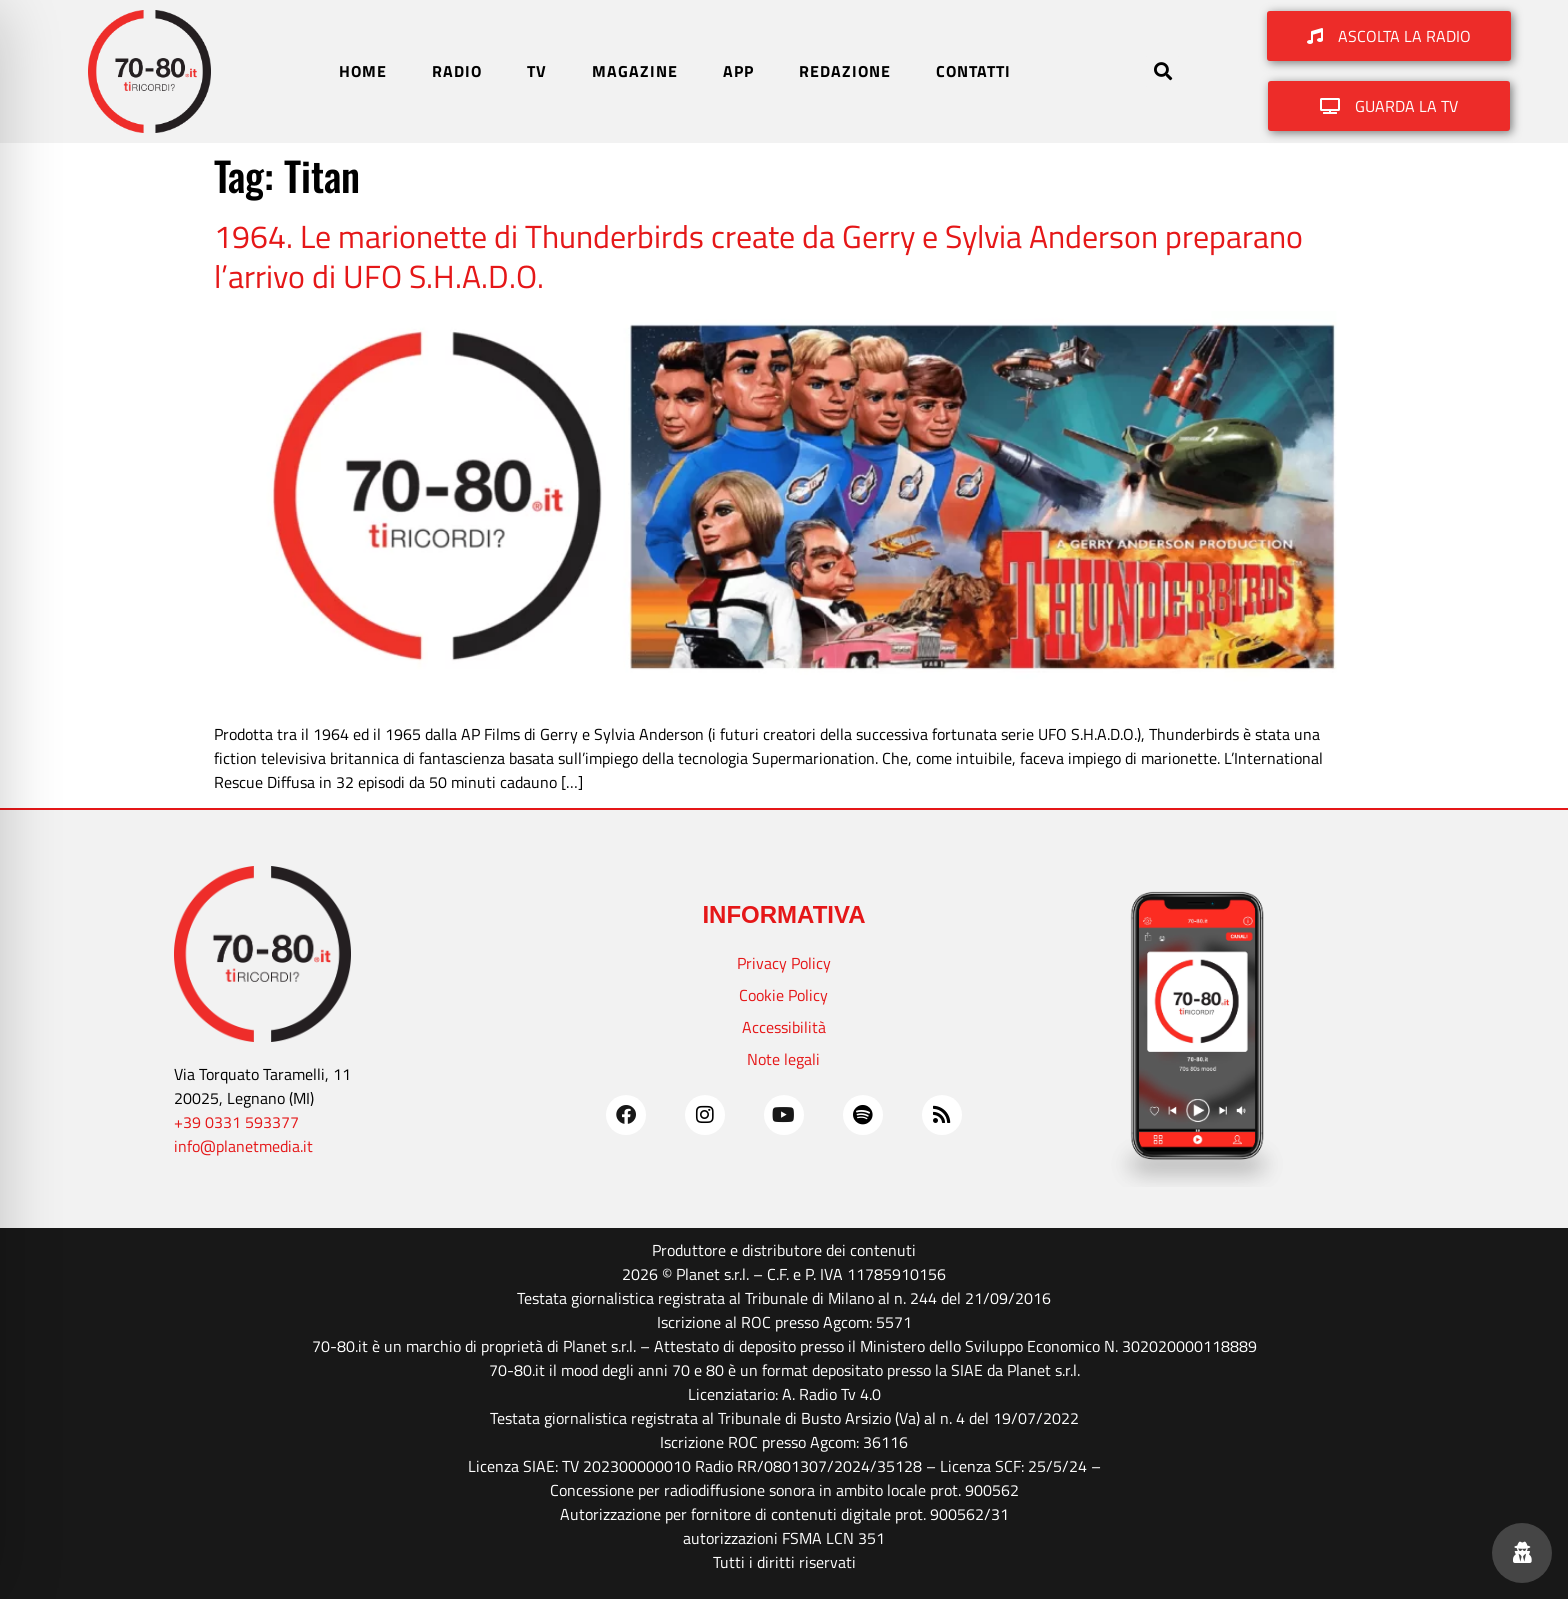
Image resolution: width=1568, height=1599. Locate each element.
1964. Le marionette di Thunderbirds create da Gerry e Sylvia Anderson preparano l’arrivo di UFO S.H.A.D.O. (758, 256)
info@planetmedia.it (243, 1146)
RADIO (457, 71)
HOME (363, 71)
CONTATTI (973, 71)
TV (537, 71)
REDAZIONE (845, 71)
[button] (1162, 71)
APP (738, 71)
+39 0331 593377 (236, 1122)
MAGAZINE (635, 71)
